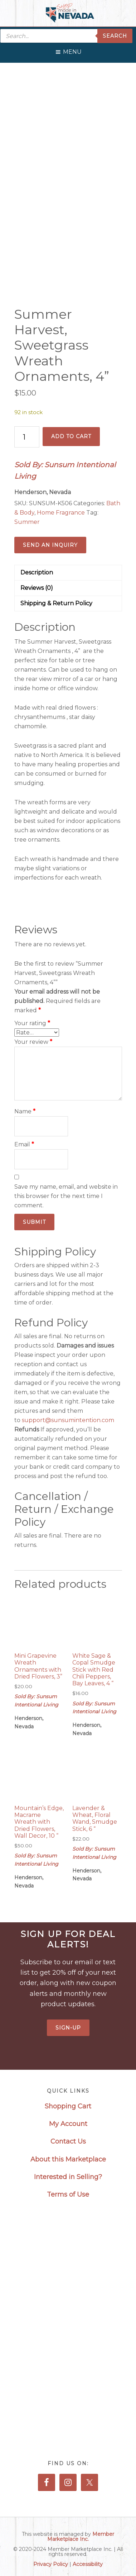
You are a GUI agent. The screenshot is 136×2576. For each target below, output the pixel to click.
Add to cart (71, 436)
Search (115, 36)
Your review (33, 1041)
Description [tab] (36, 572)
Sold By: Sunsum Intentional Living (65, 470)
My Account (68, 2124)
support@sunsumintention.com (69, 1420)
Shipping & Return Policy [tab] (56, 603)
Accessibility (88, 2564)
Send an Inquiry (50, 545)
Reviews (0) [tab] (36, 587)
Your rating (32, 1023)
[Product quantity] (26, 437)
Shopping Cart (68, 2106)
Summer (27, 521)
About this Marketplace (68, 2159)
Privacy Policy (50, 2564)
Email (24, 1144)
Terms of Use (68, 2194)
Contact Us (68, 2141)
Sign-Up (68, 2028)
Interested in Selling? (68, 2177)
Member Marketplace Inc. (80, 2536)
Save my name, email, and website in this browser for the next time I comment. (66, 1196)
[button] (72, 50)
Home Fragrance (61, 512)
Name (24, 1111)
